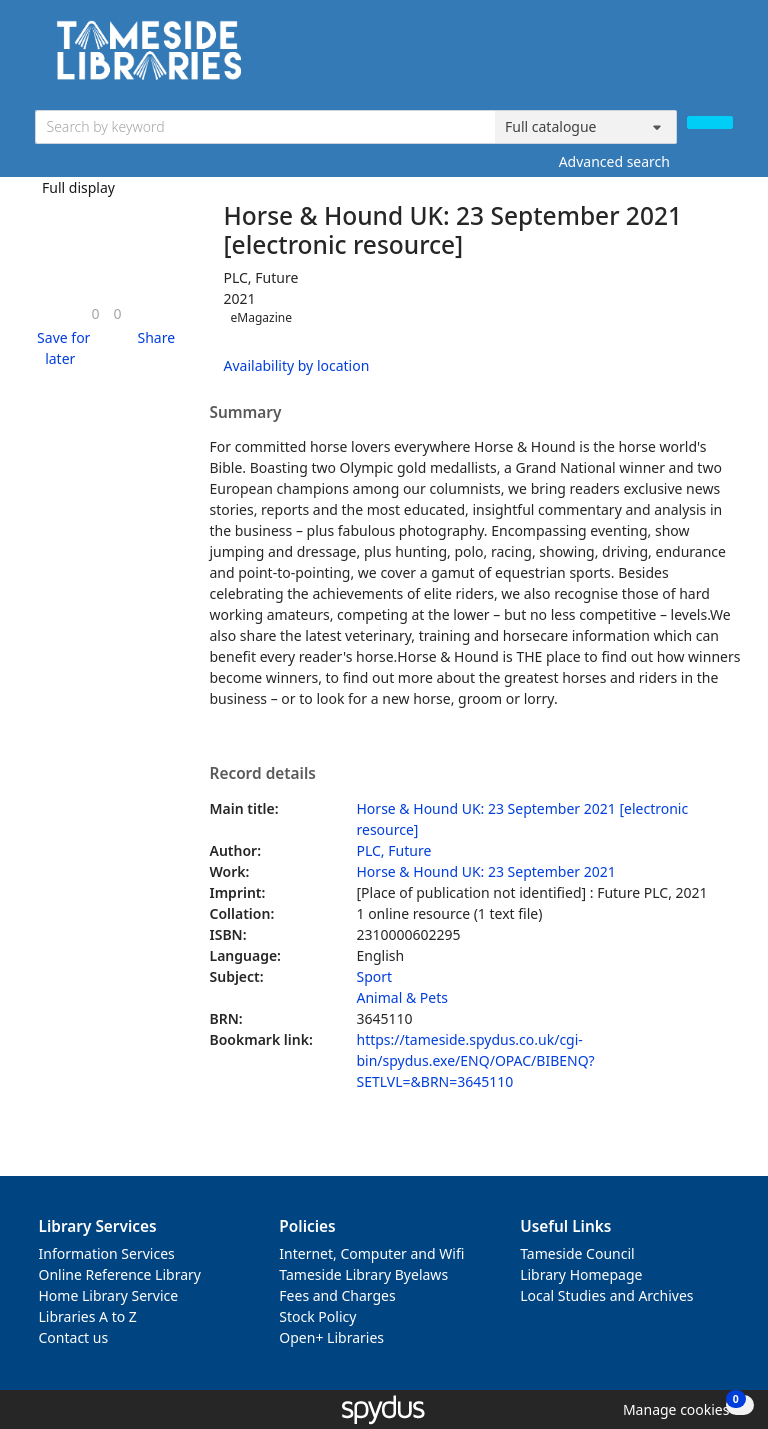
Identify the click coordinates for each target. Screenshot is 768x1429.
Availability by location (297, 365)
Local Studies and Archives (606, 1295)
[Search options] (586, 127)
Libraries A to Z (88, 1316)
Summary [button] (246, 413)
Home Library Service (109, 1295)
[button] (61, 348)
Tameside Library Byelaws (363, 1274)
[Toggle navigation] (722, 57)
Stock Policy (317, 1316)
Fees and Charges (337, 1295)
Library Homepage (581, 1274)
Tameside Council (577, 1253)
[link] (95, 313)
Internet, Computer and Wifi (371, 1253)
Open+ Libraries (331, 1337)
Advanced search (614, 161)
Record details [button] (263, 774)
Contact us (74, 1337)
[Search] (710, 122)
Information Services (107, 1253)
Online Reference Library (120, 1274)
